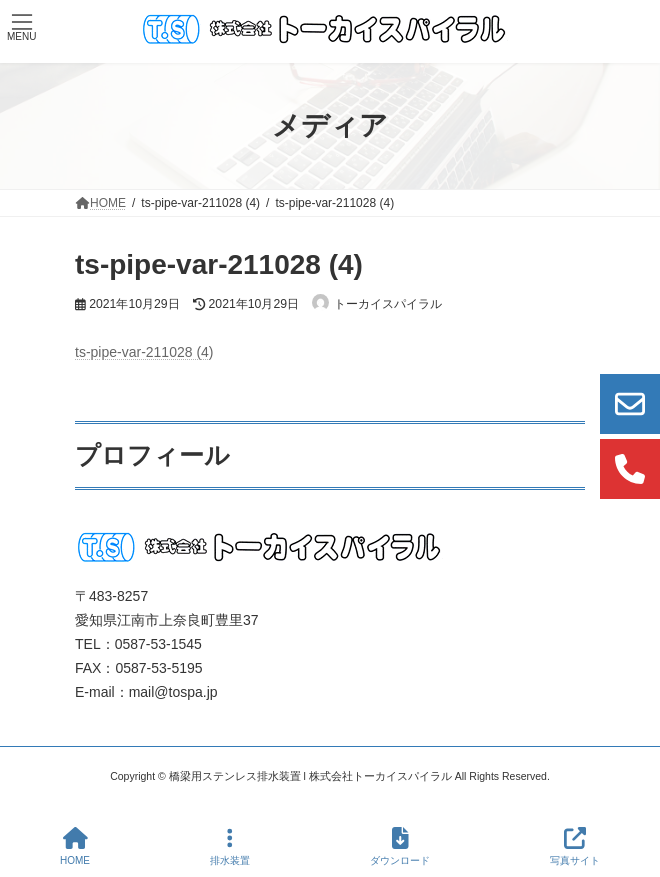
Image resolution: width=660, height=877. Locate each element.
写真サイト (575, 846)
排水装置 (230, 846)
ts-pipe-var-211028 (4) (144, 352)
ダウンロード (400, 846)
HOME (75, 846)
